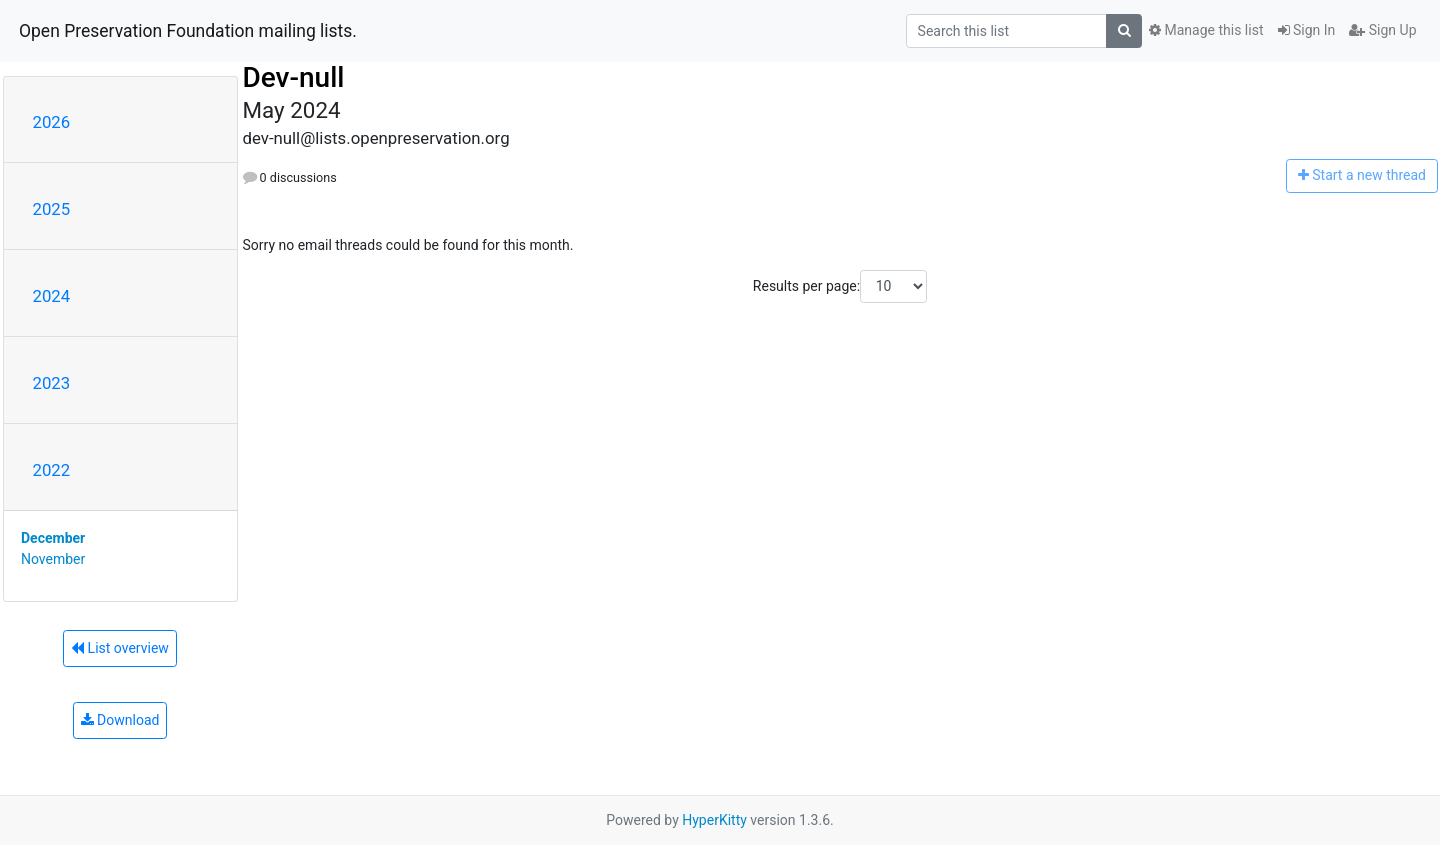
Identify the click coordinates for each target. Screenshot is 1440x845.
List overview (120, 648)
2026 (52, 122)
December (53, 538)
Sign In (1307, 30)
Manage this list (1206, 30)
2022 (52, 470)
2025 (52, 209)
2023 (52, 383)
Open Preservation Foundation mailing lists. (188, 31)
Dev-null (294, 77)
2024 (52, 296)
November (53, 559)
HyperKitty (714, 820)
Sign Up (1382, 30)
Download (120, 720)
